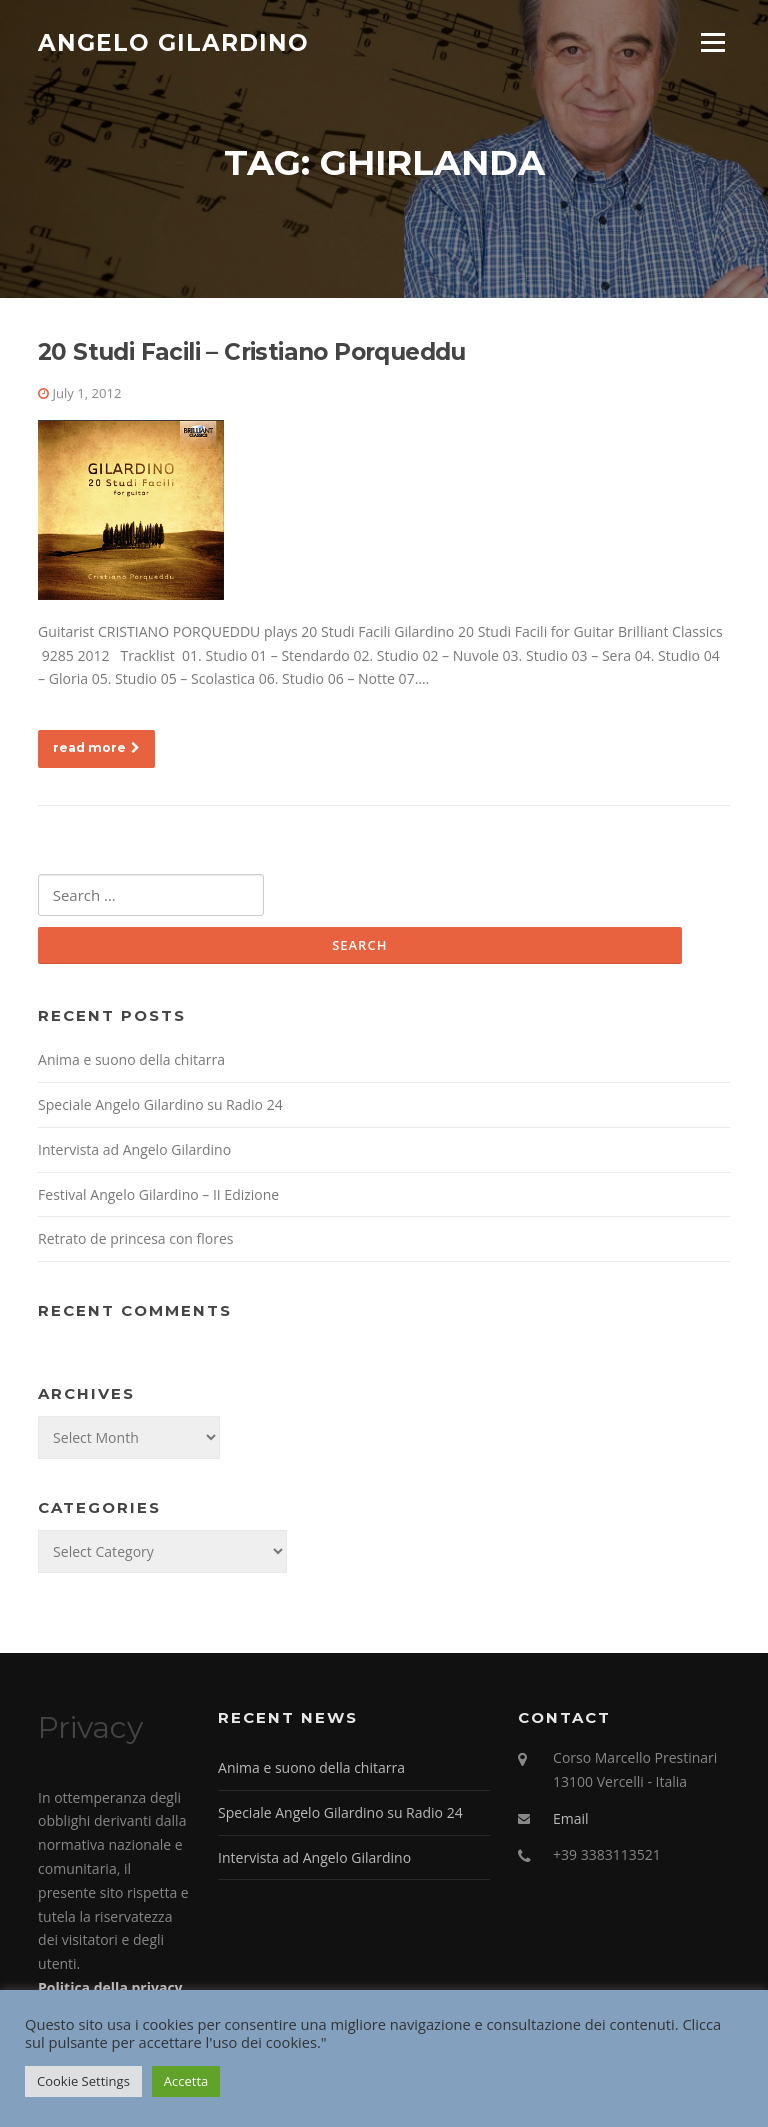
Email (571, 1821)
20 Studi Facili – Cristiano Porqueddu (252, 355)
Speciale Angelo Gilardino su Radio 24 (160, 1107)
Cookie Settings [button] (83, 2081)
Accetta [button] (186, 2081)
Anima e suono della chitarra (131, 1062)
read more (96, 750)
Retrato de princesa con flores (135, 1242)
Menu (712, 42)
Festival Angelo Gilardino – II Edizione (158, 1197)
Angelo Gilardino (173, 42)
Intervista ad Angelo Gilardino (134, 1152)
